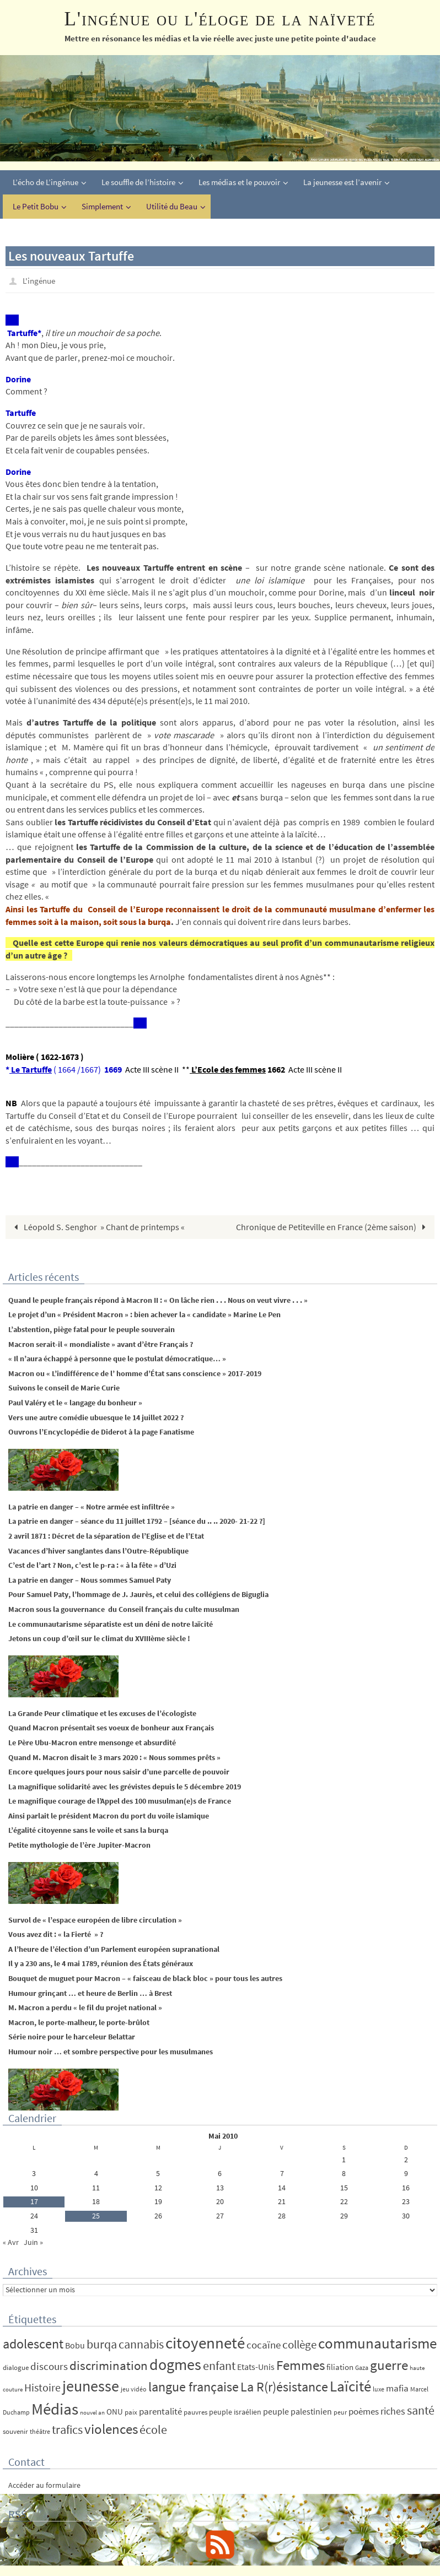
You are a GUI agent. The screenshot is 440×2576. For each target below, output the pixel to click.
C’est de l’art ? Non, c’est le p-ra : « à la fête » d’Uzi (92, 1565)
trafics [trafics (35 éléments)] (67, 2429)
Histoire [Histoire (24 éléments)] (42, 2387)
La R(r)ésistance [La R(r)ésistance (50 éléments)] (284, 2386)
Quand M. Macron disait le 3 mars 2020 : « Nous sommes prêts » (114, 1757)
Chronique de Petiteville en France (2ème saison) (333, 1226)
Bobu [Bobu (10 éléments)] (75, 2344)
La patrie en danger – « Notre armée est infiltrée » (91, 1506)
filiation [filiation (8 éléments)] (339, 2366)
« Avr (11, 2242)
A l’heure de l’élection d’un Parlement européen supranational (113, 1948)
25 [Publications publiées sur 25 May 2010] (96, 2215)
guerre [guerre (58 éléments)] (389, 2364)
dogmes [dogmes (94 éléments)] (175, 2364)
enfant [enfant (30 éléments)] (219, 2365)
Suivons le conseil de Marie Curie (64, 1388)
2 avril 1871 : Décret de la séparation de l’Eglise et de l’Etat (106, 1535)
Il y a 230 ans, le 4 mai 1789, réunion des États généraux (100, 1963)
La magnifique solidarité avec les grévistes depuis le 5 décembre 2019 (124, 1786)
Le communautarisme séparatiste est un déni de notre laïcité (110, 1623)
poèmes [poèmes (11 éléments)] (363, 2411)
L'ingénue (40, 280)
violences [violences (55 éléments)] (111, 2428)
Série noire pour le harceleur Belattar (71, 2037)
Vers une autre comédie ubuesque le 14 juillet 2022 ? (96, 1417)
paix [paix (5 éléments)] (131, 2411)
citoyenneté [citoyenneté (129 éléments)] (205, 2342)
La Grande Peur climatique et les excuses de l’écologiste (102, 1713)
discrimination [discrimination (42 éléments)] (108, 2365)
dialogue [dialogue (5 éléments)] (16, 2367)
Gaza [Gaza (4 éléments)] (361, 2367)
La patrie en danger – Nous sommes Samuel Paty (89, 1579)
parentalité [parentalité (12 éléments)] (160, 2411)
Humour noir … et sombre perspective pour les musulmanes (110, 2051)
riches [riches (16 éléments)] (392, 2410)
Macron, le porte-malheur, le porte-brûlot (78, 2022)
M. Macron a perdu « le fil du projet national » (85, 2007)
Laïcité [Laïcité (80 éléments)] (350, 2386)
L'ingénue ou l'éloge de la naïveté (219, 19)
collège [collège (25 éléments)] (299, 2344)
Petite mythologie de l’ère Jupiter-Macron (79, 1844)
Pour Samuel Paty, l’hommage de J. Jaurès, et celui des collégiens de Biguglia (138, 1594)
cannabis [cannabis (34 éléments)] (141, 2343)
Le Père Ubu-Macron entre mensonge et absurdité (92, 1742)
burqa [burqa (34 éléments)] (102, 2343)
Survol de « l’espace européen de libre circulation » (95, 1919)
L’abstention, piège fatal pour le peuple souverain (91, 1329)
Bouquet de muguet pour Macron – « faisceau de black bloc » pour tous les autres (145, 1978)
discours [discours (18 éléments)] (49, 2365)
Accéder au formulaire (44, 2485)
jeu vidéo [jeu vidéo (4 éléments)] (134, 2388)
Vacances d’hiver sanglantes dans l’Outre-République (98, 1550)
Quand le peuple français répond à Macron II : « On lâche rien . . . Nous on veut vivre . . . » (160, 1300)
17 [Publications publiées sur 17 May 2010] (34, 2201)
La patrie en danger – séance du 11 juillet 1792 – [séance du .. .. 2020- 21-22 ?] (136, 1521)
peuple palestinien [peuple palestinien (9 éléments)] (297, 2411)
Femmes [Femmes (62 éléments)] (300, 2364)
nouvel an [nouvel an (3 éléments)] (92, 2412)
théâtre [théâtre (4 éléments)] (40, 2431)
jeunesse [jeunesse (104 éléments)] (90, 2385)
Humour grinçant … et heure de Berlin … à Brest (90, 1993)
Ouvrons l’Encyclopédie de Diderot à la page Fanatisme (101, 1431)
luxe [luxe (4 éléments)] (378, 2388)
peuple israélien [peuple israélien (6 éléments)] (235, 2411)
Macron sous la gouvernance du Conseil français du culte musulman (123, 1609)
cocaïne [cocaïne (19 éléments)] (263, 2344)
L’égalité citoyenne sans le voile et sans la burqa (88, 1830)
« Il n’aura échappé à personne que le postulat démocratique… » (117, 1358)
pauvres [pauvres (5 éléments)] (195, 2411)
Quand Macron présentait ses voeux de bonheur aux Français (111, 1727)
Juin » (33, 2242)
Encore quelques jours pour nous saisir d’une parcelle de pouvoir (118, 1771)
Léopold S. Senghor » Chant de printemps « (98, 1226)
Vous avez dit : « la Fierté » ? (55, 1934)
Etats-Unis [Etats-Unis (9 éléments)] (256, 2366)
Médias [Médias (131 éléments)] (54, 2408)
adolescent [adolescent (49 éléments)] (33, 2343)
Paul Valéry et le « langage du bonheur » (75, 1402)
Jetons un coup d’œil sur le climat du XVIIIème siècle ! (99, 1638)
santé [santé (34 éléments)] (420, 2409)
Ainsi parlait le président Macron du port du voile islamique (108, 1815)
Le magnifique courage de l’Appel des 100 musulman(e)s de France (119, 1800)
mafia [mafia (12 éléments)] (397, 2388)
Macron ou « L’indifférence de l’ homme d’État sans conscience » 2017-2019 (134, 1373)
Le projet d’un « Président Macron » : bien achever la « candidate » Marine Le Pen (144, 1314)
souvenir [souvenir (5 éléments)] (15, 2431)
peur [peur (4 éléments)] (340, 2411)
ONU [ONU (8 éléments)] (114, 2411)
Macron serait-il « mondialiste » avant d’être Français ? (100, 1344)
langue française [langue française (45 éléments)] (193, 2386)
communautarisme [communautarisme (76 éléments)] (377, 2343)
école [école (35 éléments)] (153, 2429)
